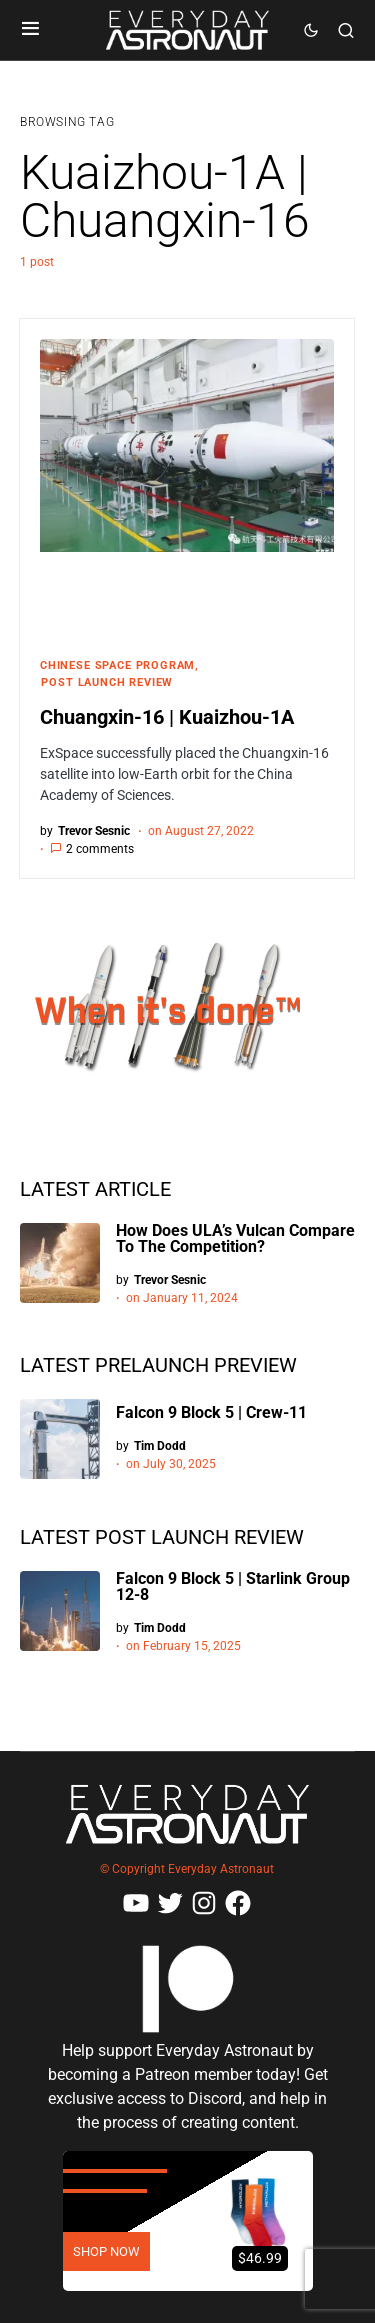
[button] (30, 30)
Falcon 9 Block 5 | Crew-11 (211, 1412)
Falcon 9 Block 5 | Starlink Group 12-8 (233, 1586)
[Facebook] (238, 1903)
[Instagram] (204, 1903)
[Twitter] (170, 1903)
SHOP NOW (106, 2251)
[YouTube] (136, 1903)
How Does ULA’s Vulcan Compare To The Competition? (235, 1238)
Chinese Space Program (117, 665)
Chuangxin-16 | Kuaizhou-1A (167, 717)
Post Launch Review (107, 682)
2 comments (100, 849)
